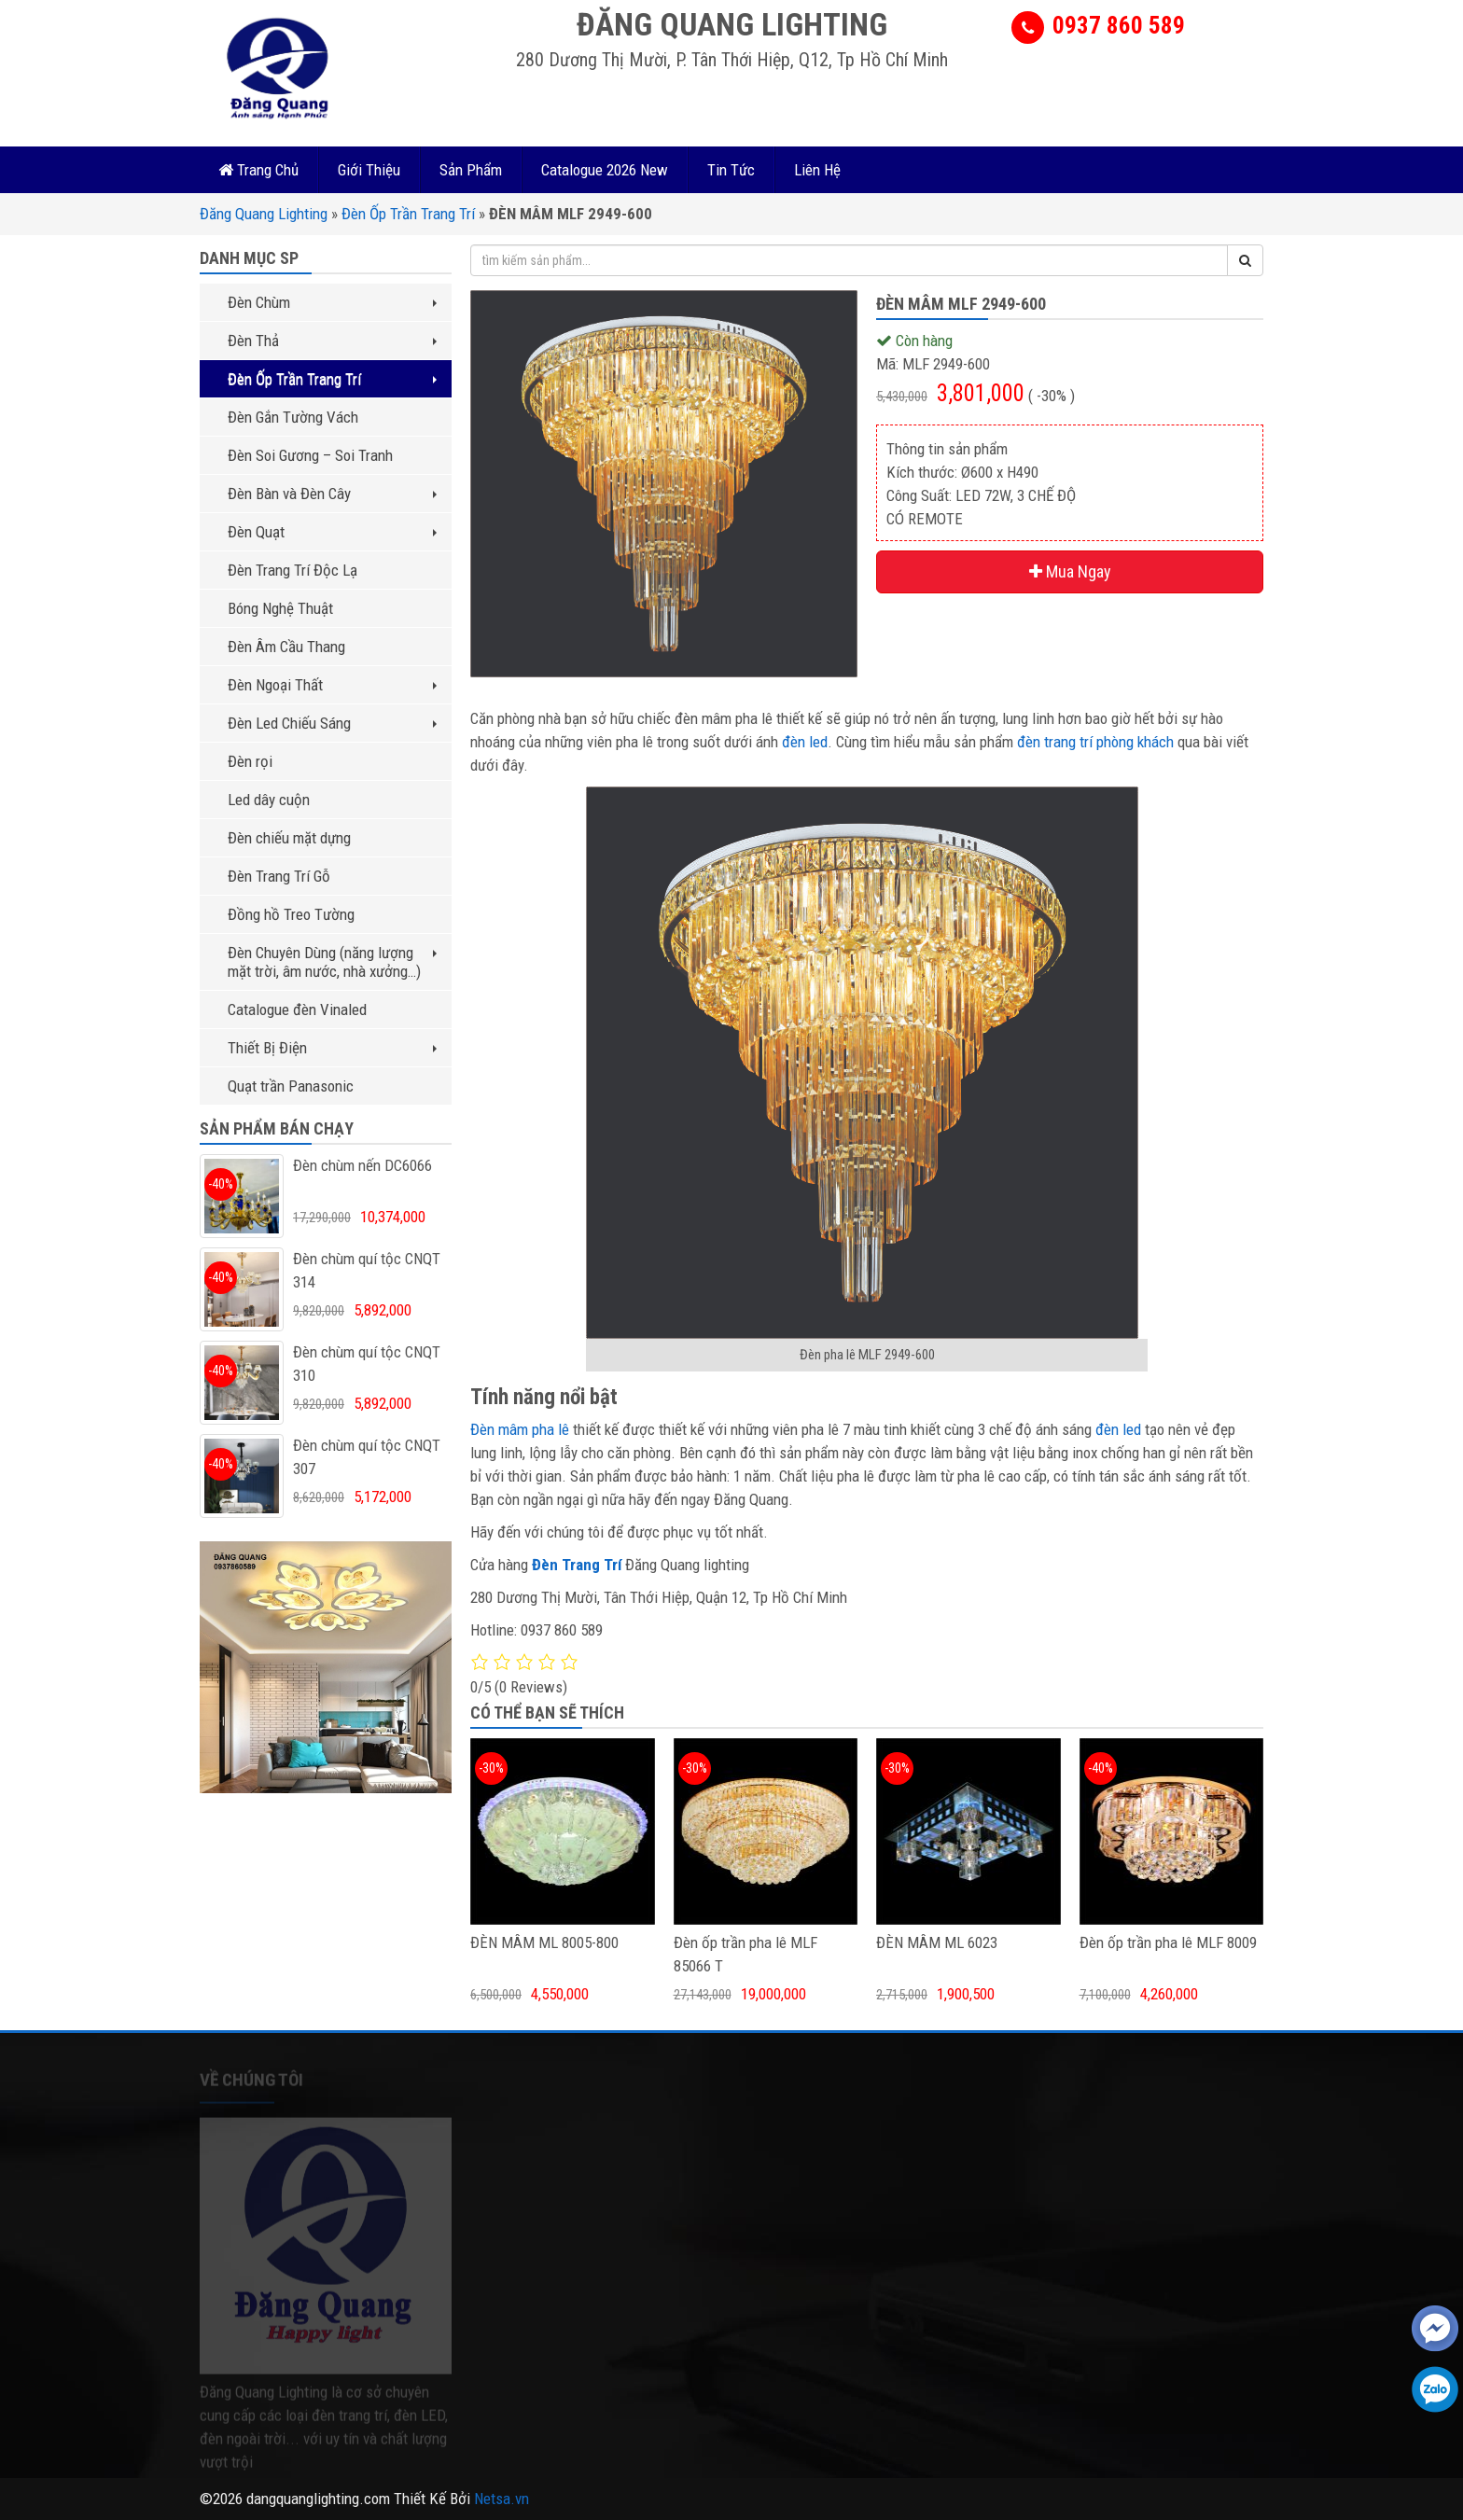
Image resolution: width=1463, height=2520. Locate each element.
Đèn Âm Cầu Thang (286, 646)
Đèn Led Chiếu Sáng (332, 723)
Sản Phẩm (470, 169)
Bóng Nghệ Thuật (280, 608)
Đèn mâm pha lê (519, 1429)
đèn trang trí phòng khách (1095, 741)
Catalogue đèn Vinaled (297, 1009)
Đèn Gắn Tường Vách (293, 417)
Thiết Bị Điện (332, 1047)
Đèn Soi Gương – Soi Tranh (310, 455)
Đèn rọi (250, 761)
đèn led (805, 741)
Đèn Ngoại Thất (332, 684)
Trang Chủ (258, 169)
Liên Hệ (817, 169)
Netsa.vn (501, 2498)
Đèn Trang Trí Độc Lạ (292, 570)
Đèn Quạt (332, 531)
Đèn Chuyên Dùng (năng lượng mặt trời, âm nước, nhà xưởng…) (332, 962)
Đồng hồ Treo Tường (291, 914)
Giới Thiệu (369, 169)
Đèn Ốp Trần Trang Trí (408, 213)
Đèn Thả (332, 340)
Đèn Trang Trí (576, 1564)
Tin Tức (731, 169)
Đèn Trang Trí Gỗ (279, 876)
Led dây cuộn (269, 799)
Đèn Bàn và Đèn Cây (332, 493)
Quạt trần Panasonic (291, 1086)
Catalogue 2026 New (604, 169)
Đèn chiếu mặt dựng (289, 837)
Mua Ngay (1070, 571)
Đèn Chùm (332, 302)
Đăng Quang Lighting (263, 213)
